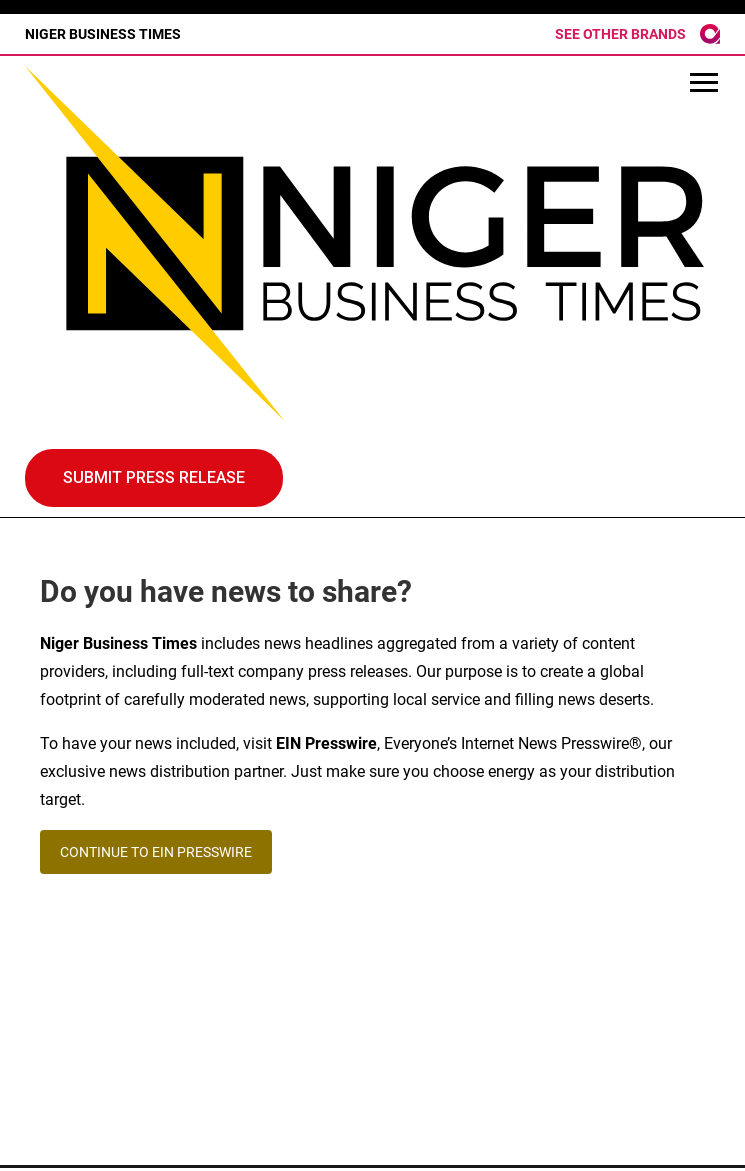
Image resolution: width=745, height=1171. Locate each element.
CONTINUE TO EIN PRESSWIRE (156, 852)
